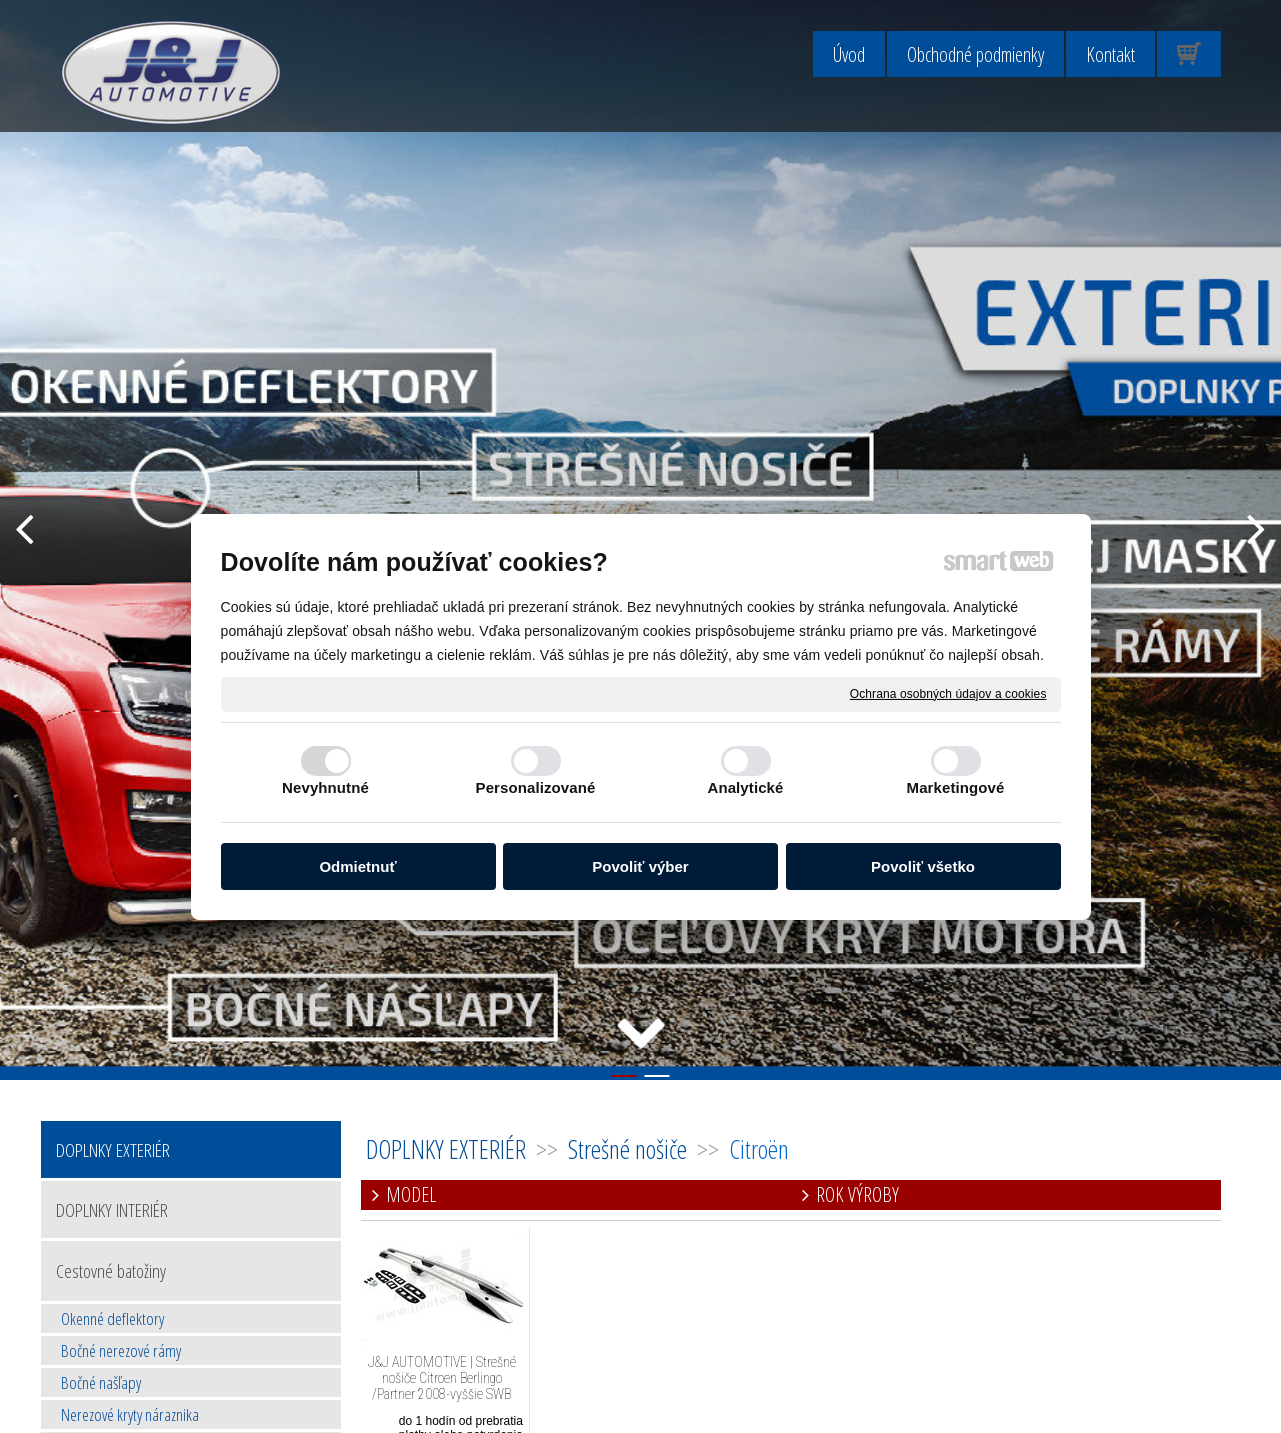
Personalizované (536, 787)
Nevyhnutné (325, 787)
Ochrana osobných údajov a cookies (948, 693)
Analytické (745, 787)
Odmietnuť (357, 866)
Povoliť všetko (923, 866)
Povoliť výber (640, 866)
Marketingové (956, 787)
